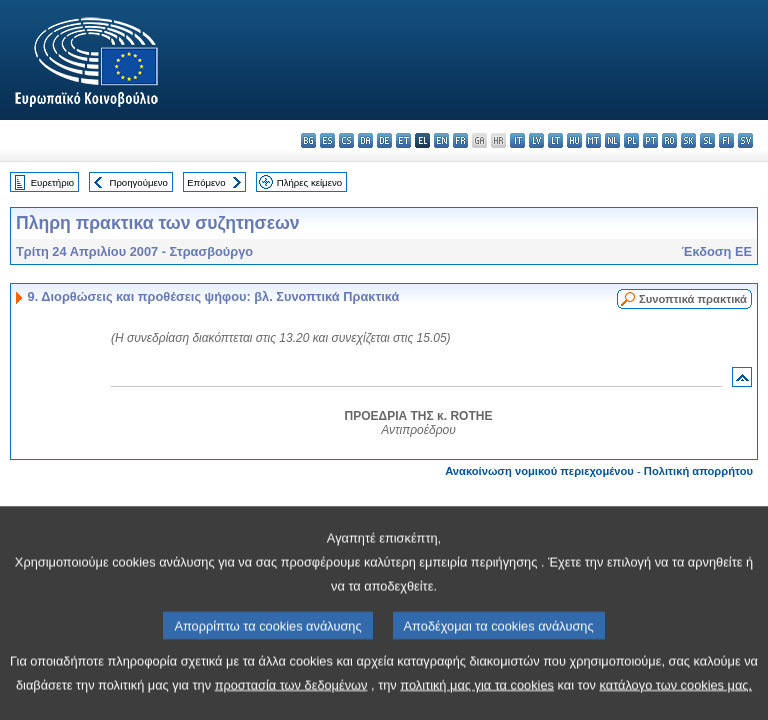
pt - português (650, 140)
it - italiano (517, 140)
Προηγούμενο (138, 182)
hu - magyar (574, 140)
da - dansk (365, 140)
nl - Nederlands (612, 140)
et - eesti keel (403, 140)
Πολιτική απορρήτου (698, 471)
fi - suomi (726, 140)
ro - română (669, 140)
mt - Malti (593, 140)
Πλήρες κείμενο (309, 182)
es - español (327, 140)
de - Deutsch (384, 140)
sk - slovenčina (688, 140)
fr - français (460, 140)
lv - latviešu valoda (536, 140)
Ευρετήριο (52, 182)
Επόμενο (206, 182)
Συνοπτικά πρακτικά (693, 299)
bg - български (308, 140)
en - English (441, 140)
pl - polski (631, 140)
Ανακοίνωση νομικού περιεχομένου (539, 471)
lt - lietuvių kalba (555, 140)
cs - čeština (346, 140)
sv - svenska (745, 140)
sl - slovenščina (707, 140)
